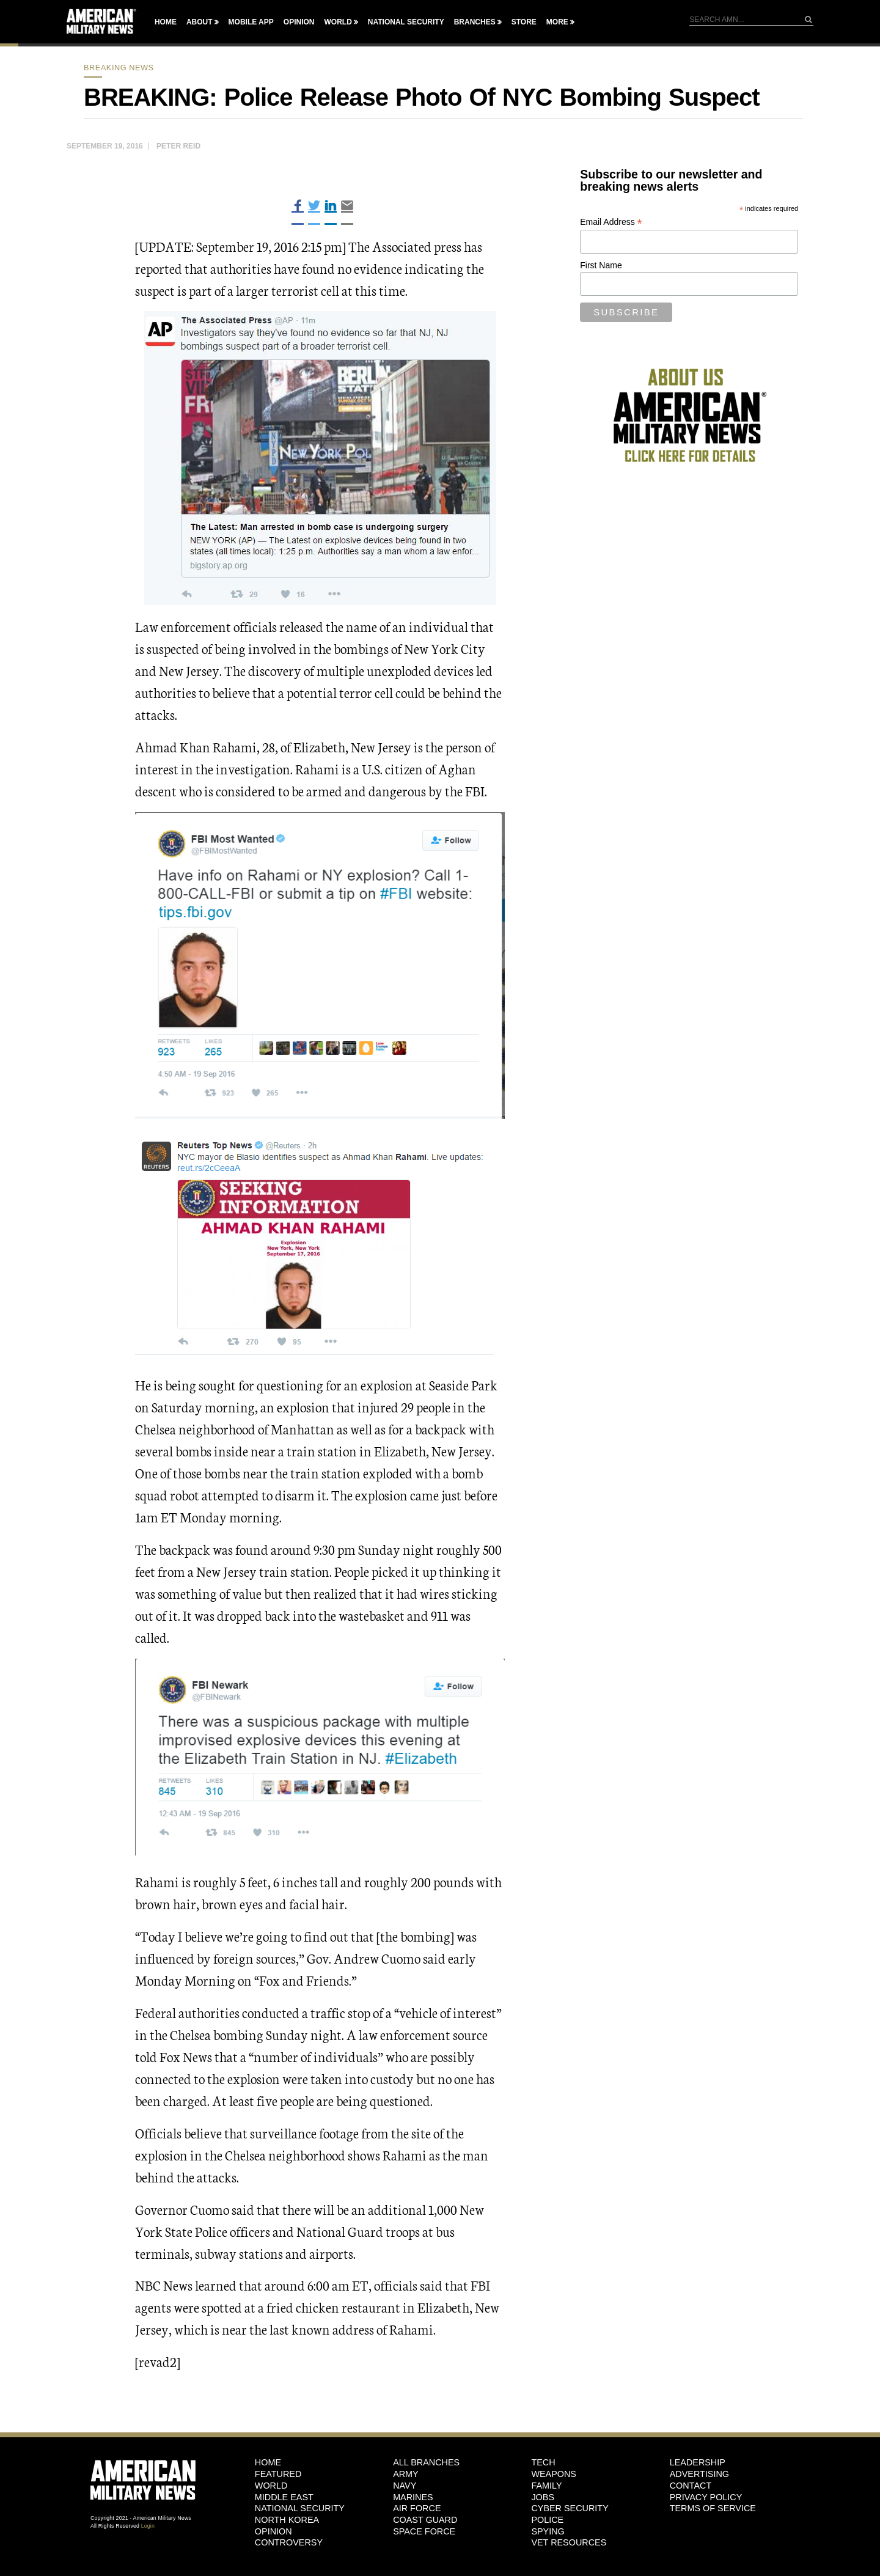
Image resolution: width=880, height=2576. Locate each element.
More (557, 22)
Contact (690, 2485)
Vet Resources (568, 2542)
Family (546, 2485)
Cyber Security (569, 2508)
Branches (475, 22)
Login (148, 2526)
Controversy (289, 2542)
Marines (413, 2497)
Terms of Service (713, 2508)
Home (166, 22)
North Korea (287, 2520)
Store (524, 22)
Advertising (699, 2474)
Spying (547, 2531)
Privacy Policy (706, 2497)
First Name (601, 265)
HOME (268, 2462)
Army (406, 2474)
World (337, 22)
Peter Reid (178, 146)
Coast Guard (425, 2520)
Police (547, 2520)
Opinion (299, 22)
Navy (404, 2485)
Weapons (553, 2474)
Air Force (417, 2508)
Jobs (542, 2497)
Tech (543, 2462)
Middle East (284, 2497)
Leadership (697, 2462)
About (199, 22)
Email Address (611, 222)
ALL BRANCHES (426, 2462)
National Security (406, 22)
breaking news (119, 67)
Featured (278, 2474)
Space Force (424, 2531)
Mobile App (251, 22)
